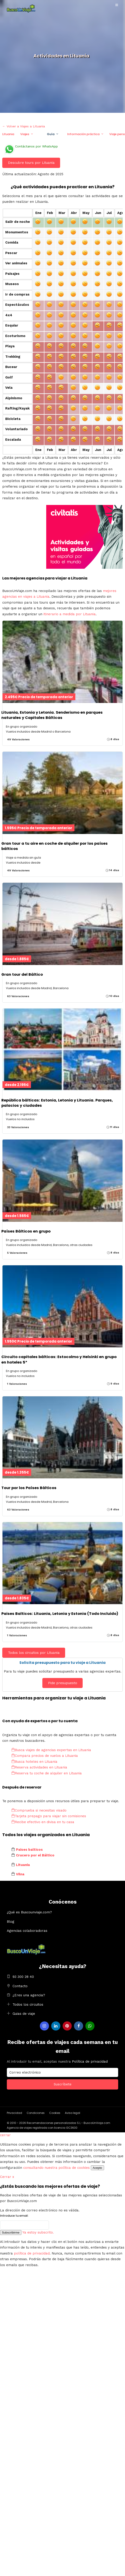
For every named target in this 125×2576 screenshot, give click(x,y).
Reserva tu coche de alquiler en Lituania (46, 1773)
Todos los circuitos (28, 2004)
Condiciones (36, 2113)
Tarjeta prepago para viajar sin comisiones (48, 1816)
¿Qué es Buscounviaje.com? (29, 1912)
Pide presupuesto (62, 1683)
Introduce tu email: (14, 2215)
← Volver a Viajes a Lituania (23, 126)
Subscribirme (11, 2232)
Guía (50, 134)
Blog (10, 1922)
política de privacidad (32, 2253)
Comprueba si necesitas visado (38, 1810)
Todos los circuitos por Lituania (34, 1653)
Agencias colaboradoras (27, 1931)
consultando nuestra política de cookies (56, 2168)
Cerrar (7, 2177)
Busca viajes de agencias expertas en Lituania (51, 1750)
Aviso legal (72, 2113)
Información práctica (83, 134)
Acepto (97, 2167)
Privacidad (14, 2113)
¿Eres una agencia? (29, 1995)
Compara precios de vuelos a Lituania (44, 1756)
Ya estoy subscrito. (38, 2232)
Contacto (20, 1986)
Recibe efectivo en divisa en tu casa (42, 1822)
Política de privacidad (90, 2061)
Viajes (24, 134)
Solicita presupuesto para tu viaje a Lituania (62, 1662)
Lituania (8, 134)
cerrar (5, 2135)
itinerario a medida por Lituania (69, 614)
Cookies (54, 2113)
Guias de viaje (24, 2014)
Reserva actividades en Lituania (39, 1767)
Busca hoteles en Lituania (34, 1762)
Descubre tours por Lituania (31, 163)
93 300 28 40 (23, 1977)
